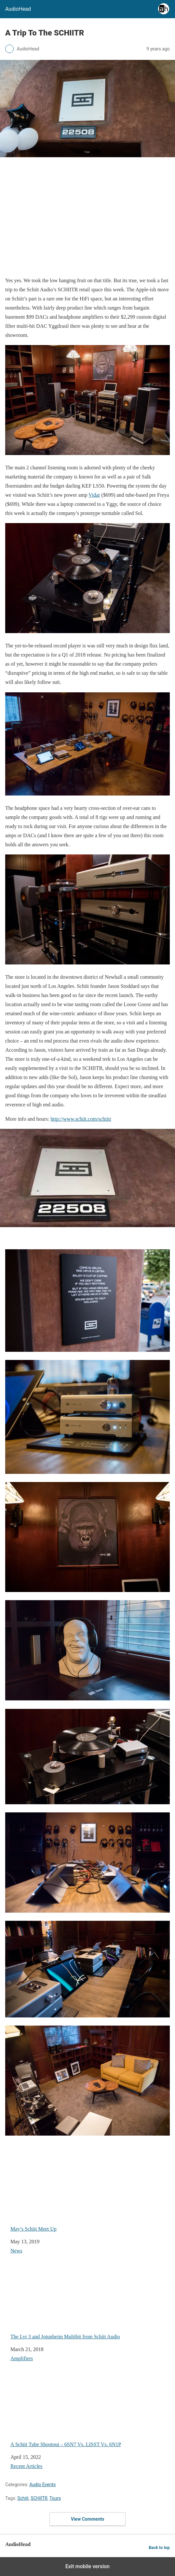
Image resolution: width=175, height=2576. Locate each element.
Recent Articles (26, 2466)
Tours (55, 2498)
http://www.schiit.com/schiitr (81, 1119)
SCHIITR (39, 2498)
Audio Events (42, 2484)
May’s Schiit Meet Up (78, 2195)
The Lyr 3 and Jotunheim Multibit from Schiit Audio (78, 2302)
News (16, 2250)
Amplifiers (21, 2358)
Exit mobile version (87, 2566)
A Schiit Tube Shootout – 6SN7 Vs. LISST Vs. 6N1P (78, 2410)
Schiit (23, 2498)
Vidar (94, 495)
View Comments (87, 2519)
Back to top (159, 2547)
